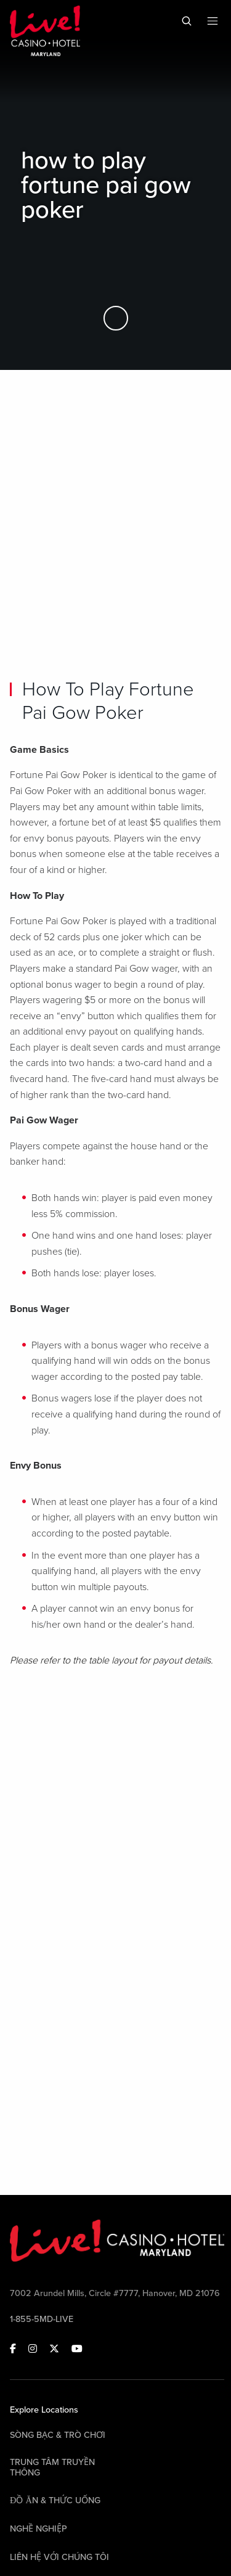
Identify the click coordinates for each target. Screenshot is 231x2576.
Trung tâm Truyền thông (52, 2467)
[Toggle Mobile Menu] (212, 21)
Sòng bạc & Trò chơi (57, 2435)
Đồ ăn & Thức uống (55, 2500)
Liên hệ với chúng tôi (59, 2557)
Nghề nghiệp (38, 2529)
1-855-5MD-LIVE (41, 2319)
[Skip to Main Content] (115, 318)
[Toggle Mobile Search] (186, 21)
